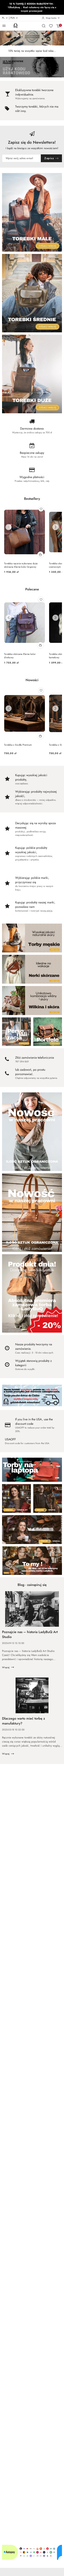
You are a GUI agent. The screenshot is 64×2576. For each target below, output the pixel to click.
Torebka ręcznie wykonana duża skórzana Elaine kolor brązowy (21, 565)
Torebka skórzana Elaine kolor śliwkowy (20, 655)
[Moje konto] (51, 18)
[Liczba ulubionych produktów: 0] (51, 26)
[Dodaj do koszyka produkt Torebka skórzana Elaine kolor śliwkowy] (40, 645)
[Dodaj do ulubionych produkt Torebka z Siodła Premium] (41, 690)
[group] (32, 38)
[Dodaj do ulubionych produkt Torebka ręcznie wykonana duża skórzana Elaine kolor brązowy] (41, 509)
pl (5, 18)
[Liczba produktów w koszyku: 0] (58, 26)
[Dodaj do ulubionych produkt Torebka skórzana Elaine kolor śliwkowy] (41, 599)
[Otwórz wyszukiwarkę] (44, 26)
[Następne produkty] (55, 527)
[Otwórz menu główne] (4, 26)
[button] (32, 501)
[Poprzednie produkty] (8, 527)
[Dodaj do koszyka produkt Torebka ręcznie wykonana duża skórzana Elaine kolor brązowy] (40, 555)
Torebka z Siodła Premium (18, 744)
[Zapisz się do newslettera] (21, 158)
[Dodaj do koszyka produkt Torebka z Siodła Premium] (40, 736)
